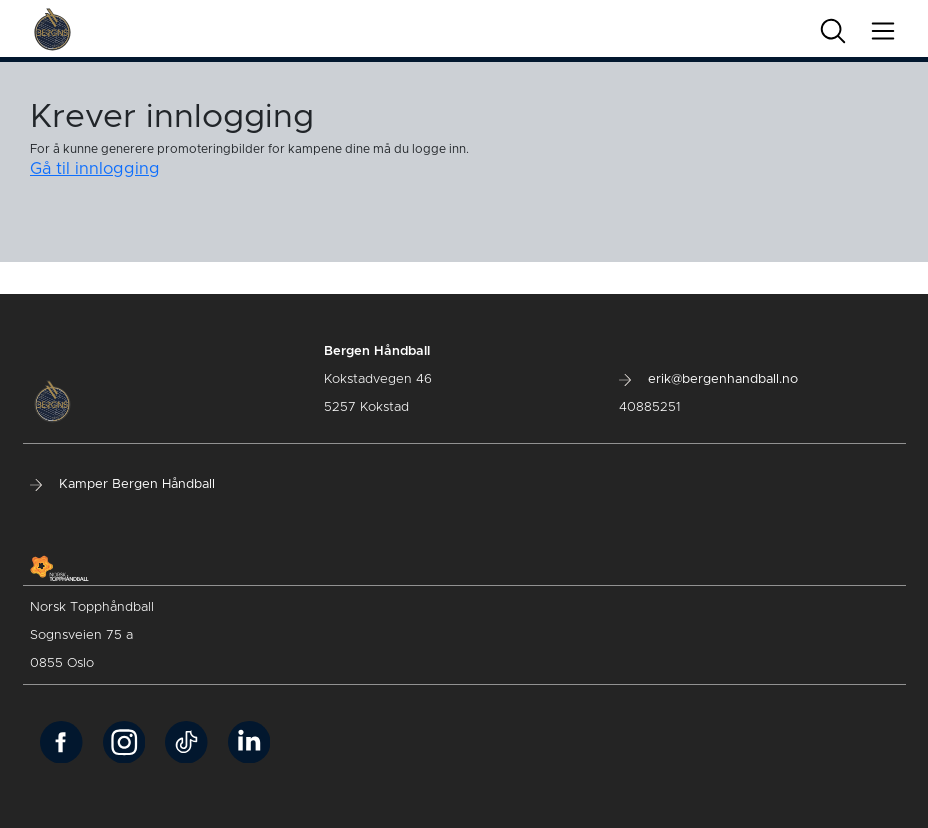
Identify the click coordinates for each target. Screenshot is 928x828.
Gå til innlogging (95, 169)
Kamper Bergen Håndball (122, 484)
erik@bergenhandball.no (708, 379)
